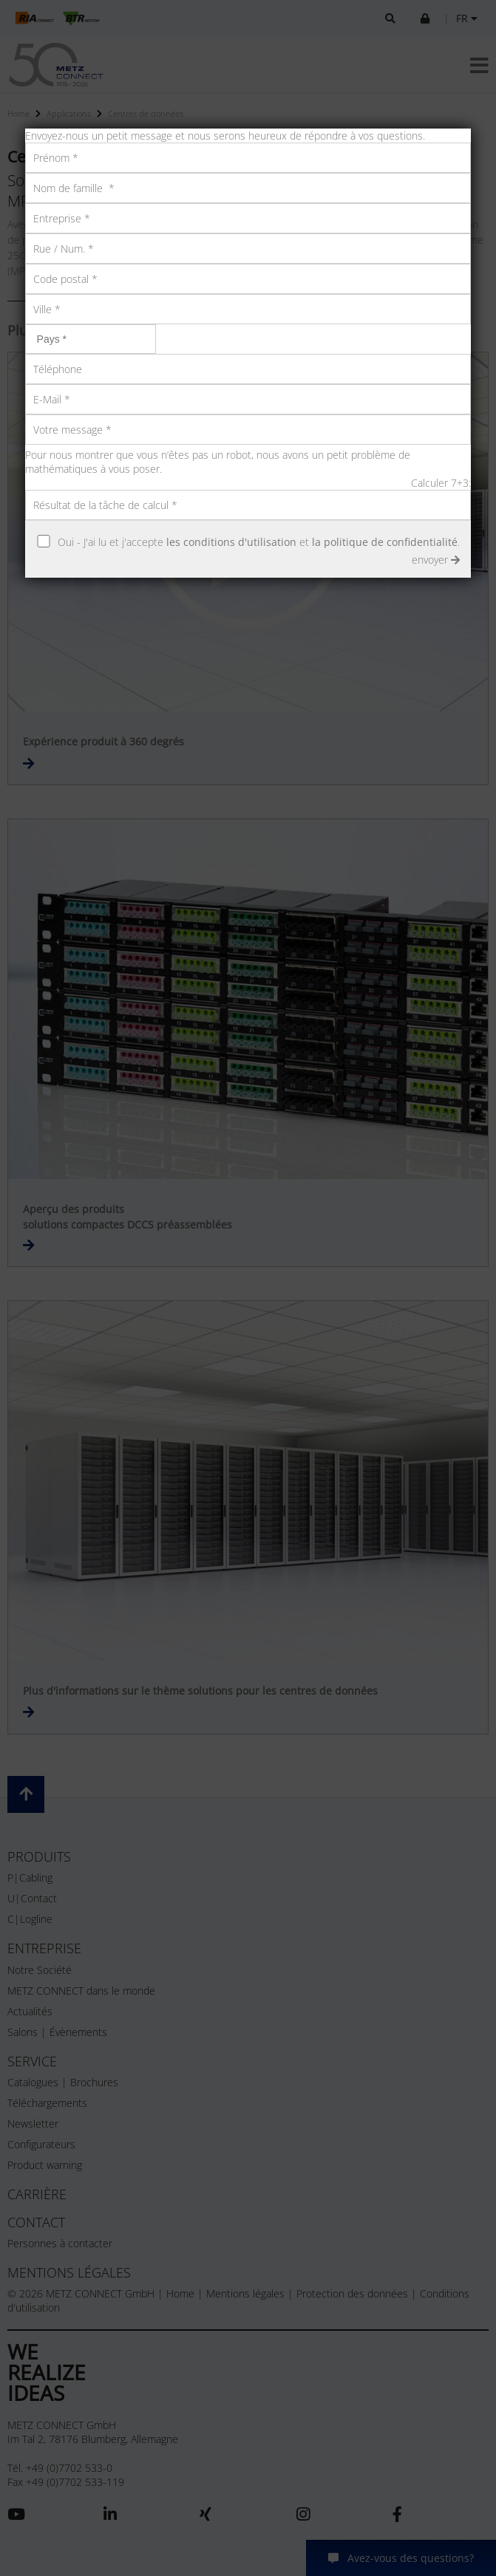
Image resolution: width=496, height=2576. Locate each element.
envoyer (436, 560)
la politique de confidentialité (385, 542)
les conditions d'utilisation (231, 542)
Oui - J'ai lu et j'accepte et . (259, 542)
